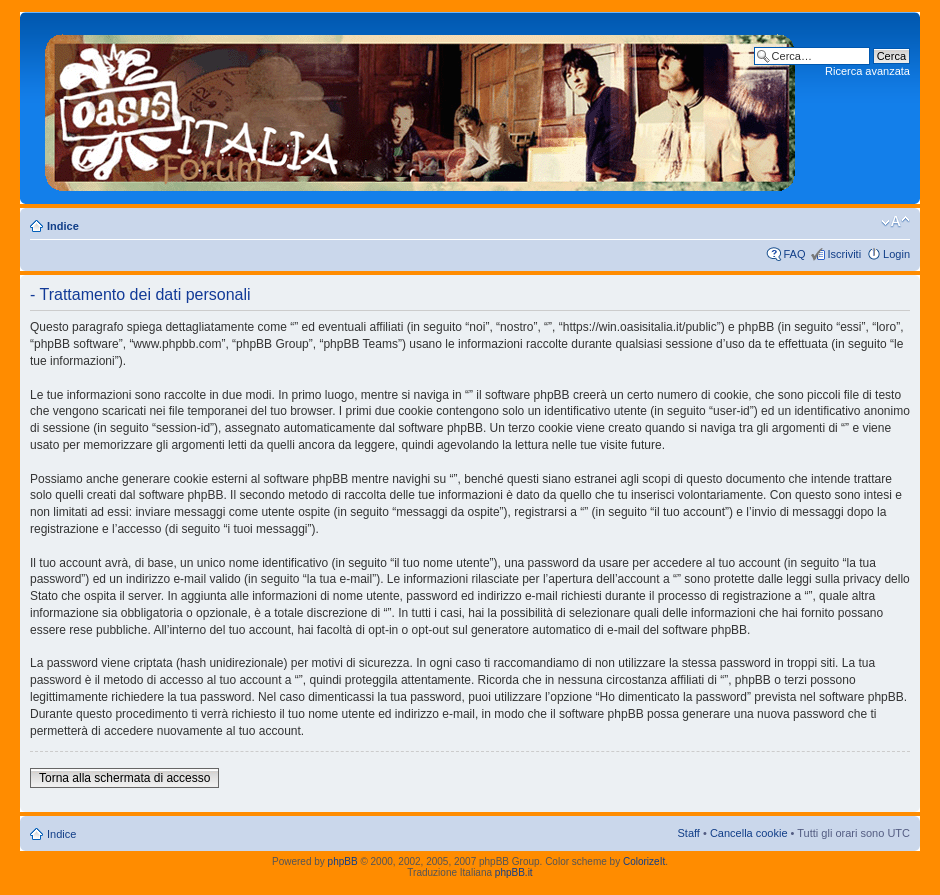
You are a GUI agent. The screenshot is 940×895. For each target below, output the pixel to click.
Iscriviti (844, 254)
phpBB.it (514, 872)
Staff (688, 833)
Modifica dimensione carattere (895, 222)
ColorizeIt (644, 861)
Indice (63, 226)
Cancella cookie (749, 833)
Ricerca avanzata (867, 71)
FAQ (794, 254)
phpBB (343, 861)
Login (896, 254)
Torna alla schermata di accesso (124, 778)
